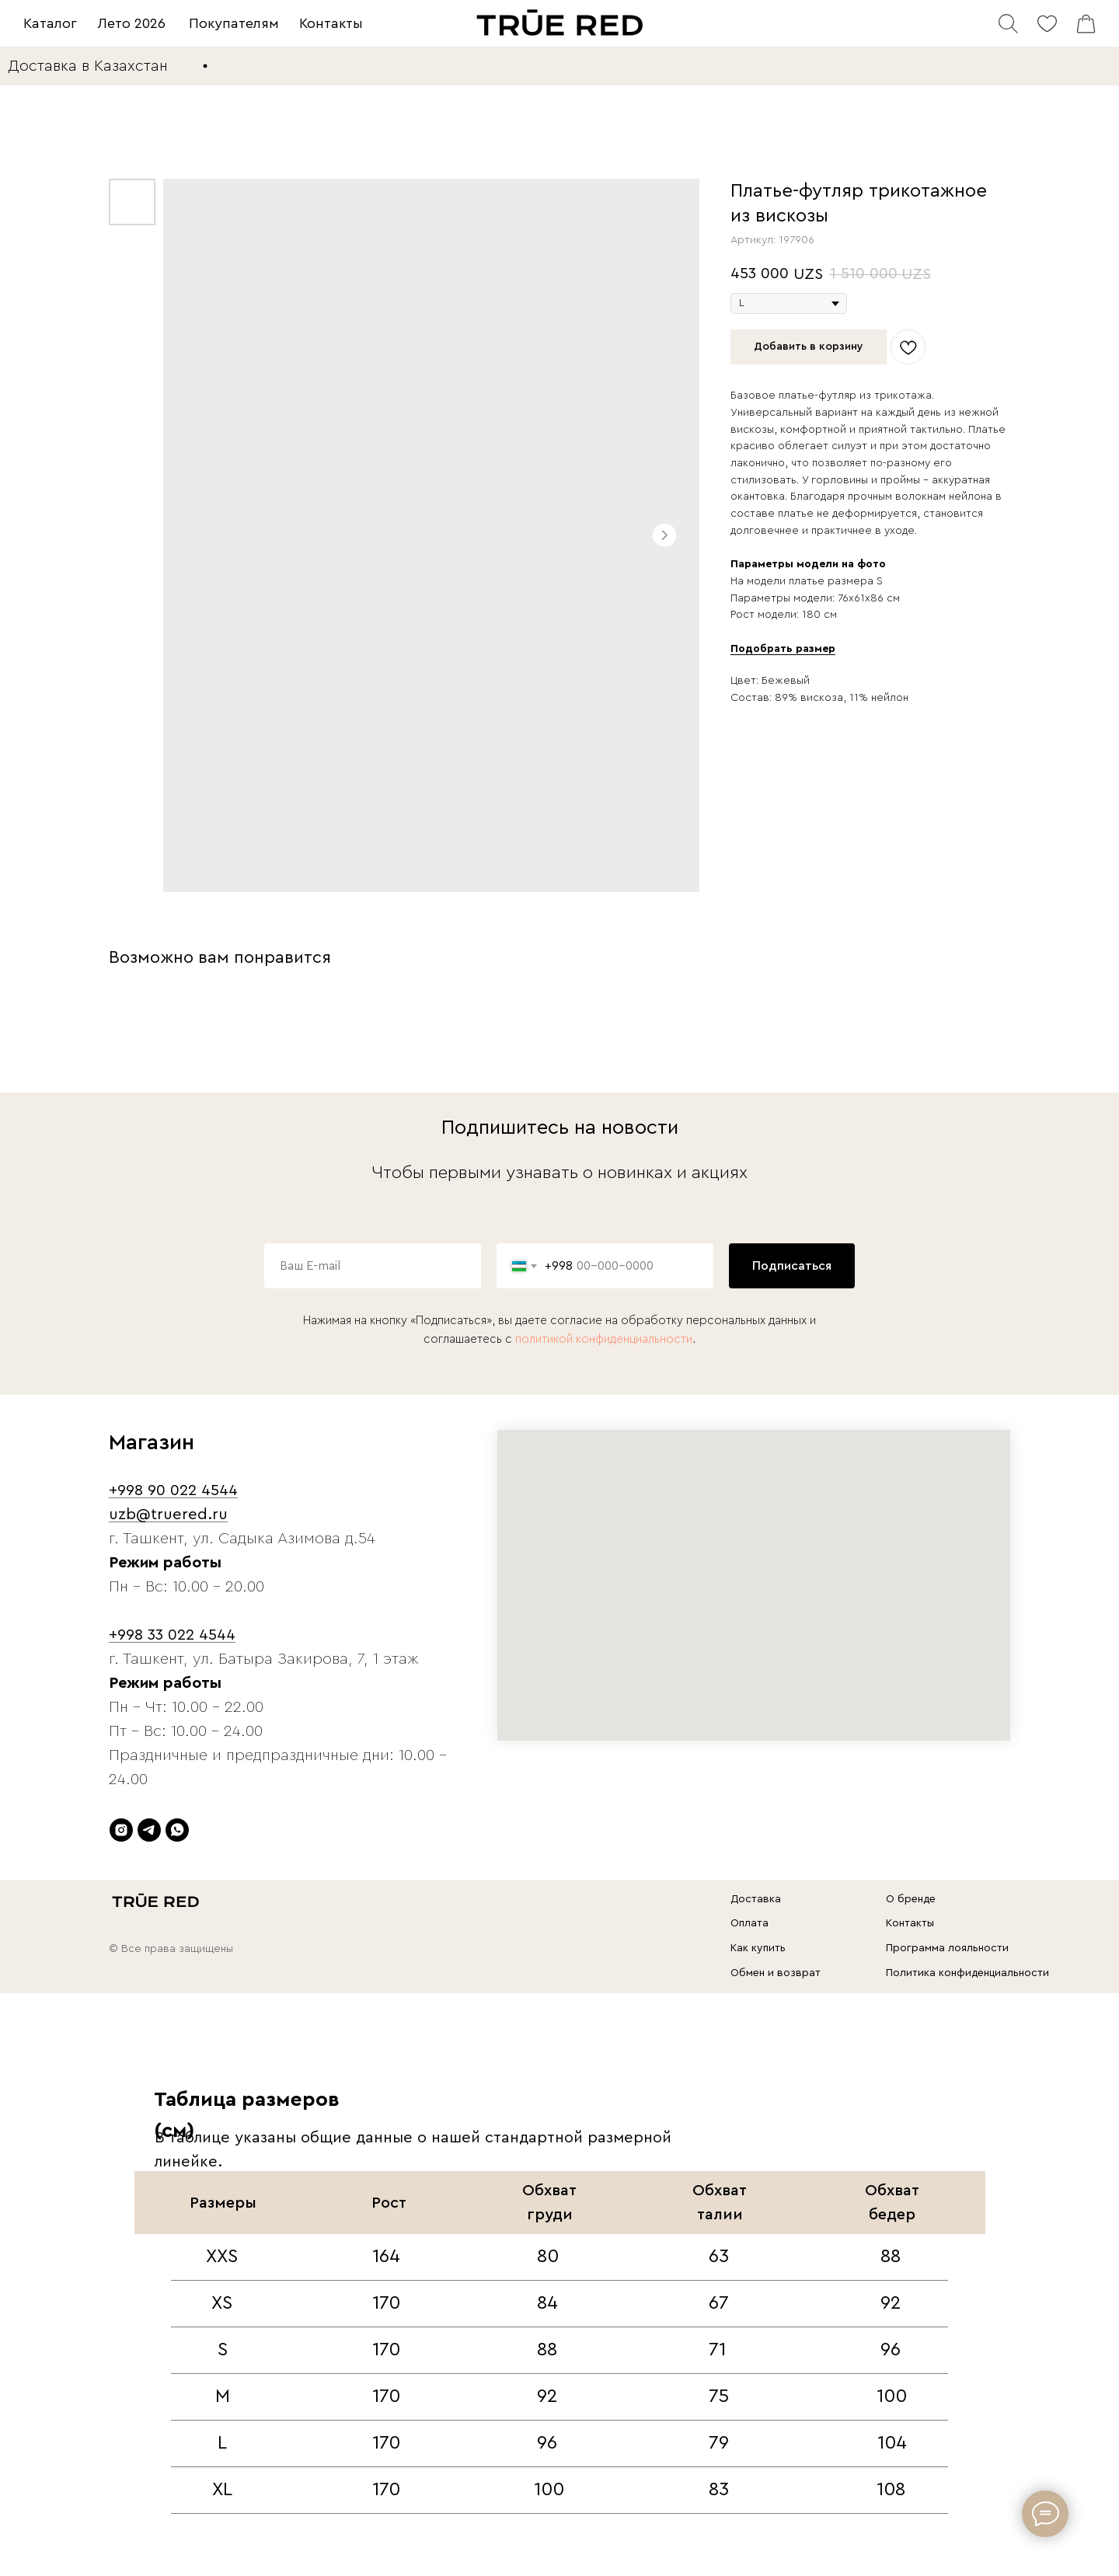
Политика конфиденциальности (967, 1973)
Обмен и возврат (775, 1973)
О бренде (911, 1899)
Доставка (755, 1899)
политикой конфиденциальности (603, 1339)
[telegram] (149, 1830)
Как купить (758, 1948)
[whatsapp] (177, 1830)
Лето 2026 (132, 23)
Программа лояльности (947, 1948)
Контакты (331, 23)
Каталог (50, 23)
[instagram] (121, 1830)
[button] (782, 649)
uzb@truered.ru (168, 1514)
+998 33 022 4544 (172, 1635)
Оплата (749, 1923)
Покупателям (234, 23)
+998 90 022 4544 (173, 1490)
